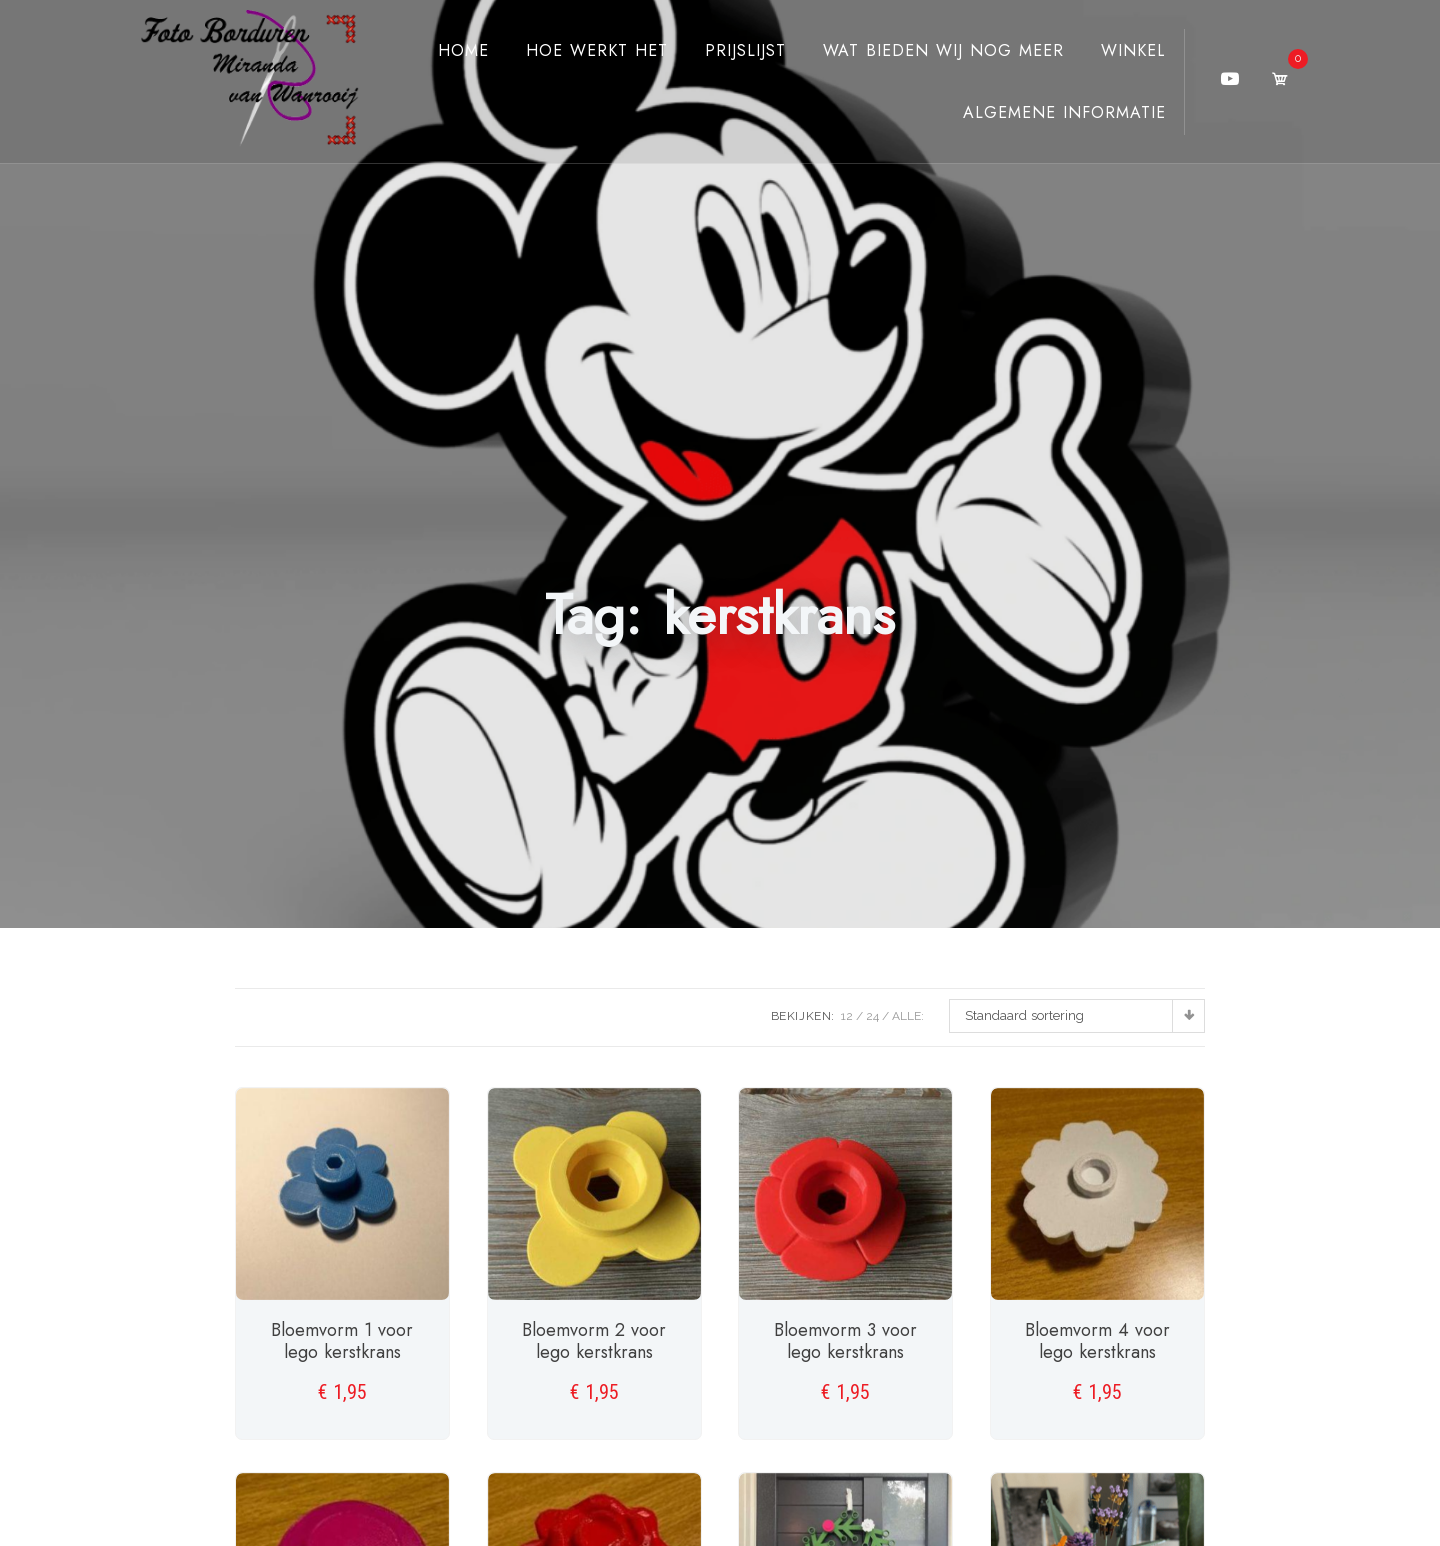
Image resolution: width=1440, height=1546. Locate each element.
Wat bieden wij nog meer (925, 50)
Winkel (1115, 50)
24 (872, 1016)
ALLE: (908, 1016)
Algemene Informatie (1046, 112)
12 (847, 1016)
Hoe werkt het (579, 50)
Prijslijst (727, 50)
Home (445, 50)
